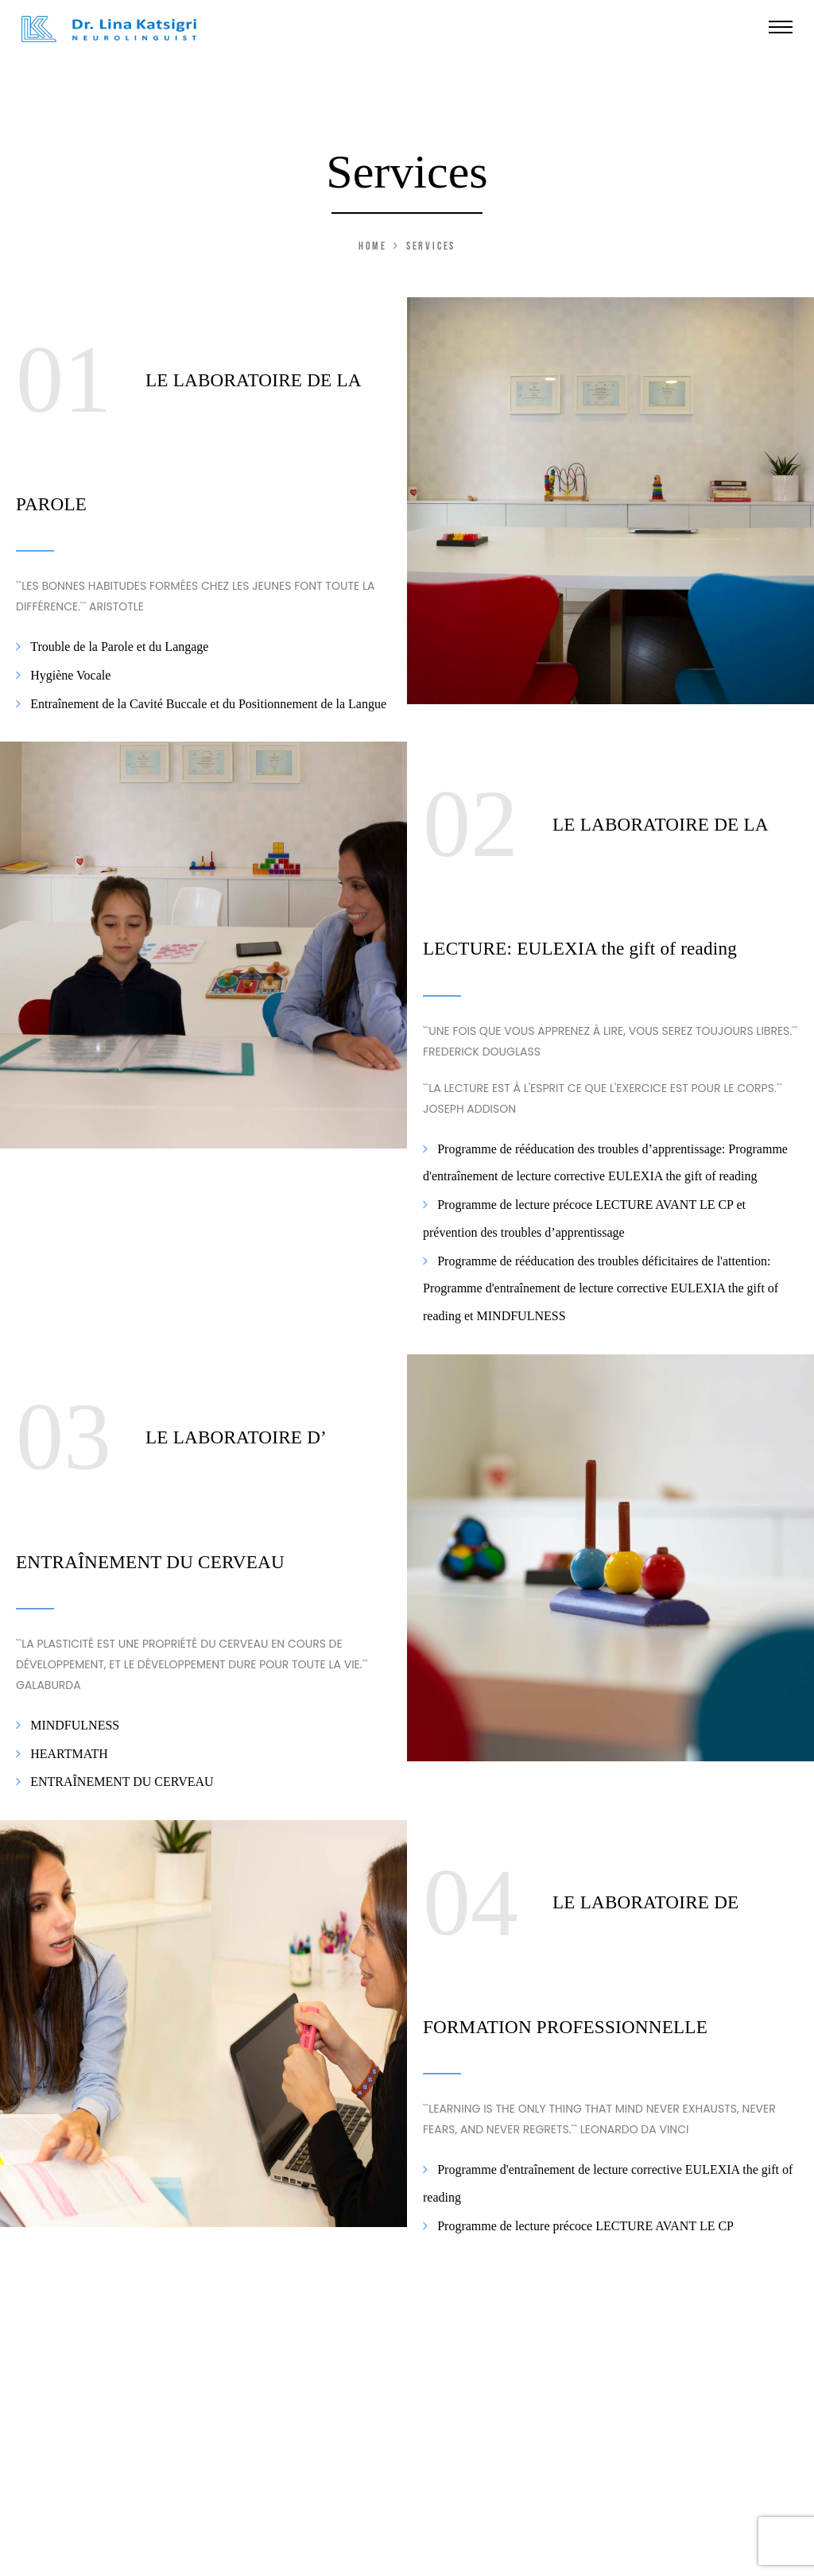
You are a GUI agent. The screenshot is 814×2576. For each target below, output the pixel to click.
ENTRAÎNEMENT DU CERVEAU (120, 1781)
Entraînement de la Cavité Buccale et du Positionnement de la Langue (206, 703)
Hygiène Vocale (68, 675)
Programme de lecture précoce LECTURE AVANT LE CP (584, 2225)
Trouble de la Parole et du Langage (117, 646)
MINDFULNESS (73, 1725)
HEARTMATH (67, 1753)
